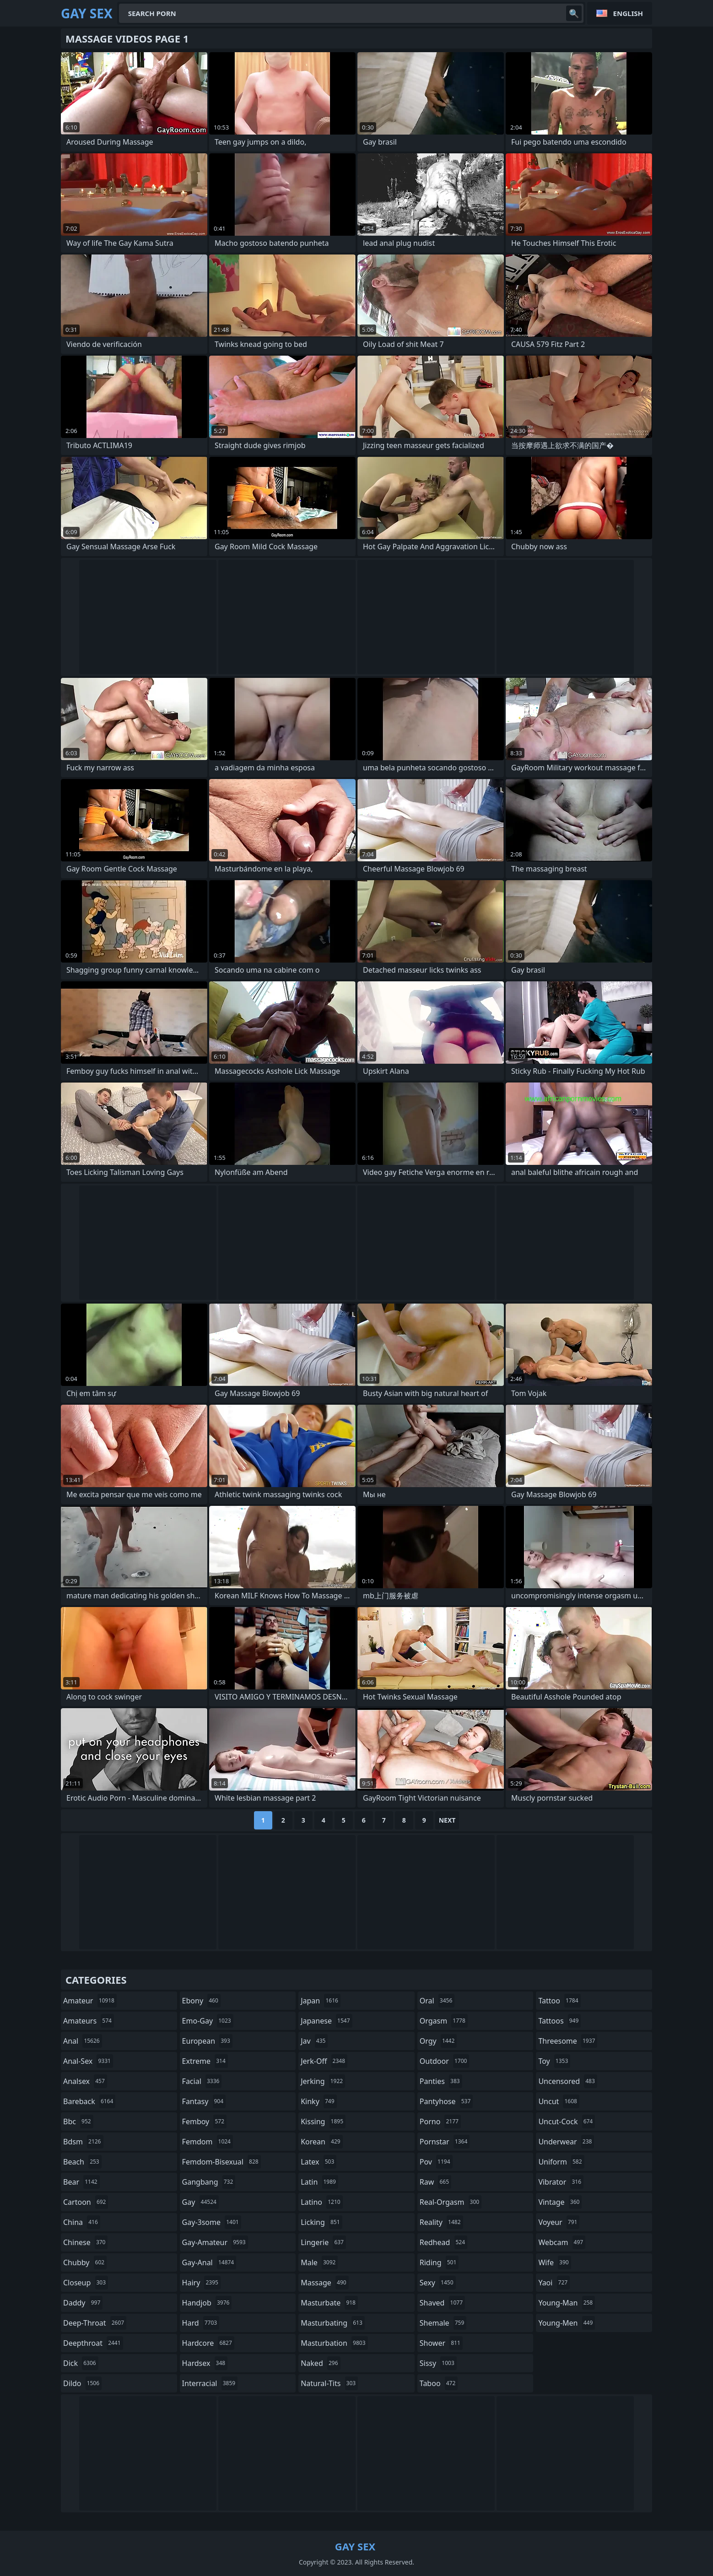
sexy (438, 2282)
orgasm (444, 2021)
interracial (210, 2383)
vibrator (560, 2182)
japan (320, 2001)
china (81, 2222)
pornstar (445, 2141)
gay (200, 2202)
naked (320, 2363)
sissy (438, 2363)
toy (554, 2061)
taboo (439, 2383)
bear (81, 2182)
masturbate (329, 2303)
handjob (207, 2303)
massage (324, 2282)
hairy (201, 2282)
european (207, 2041)
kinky (318, 2101)
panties (441, 2081)
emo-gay (207, 2021)
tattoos (559, 2021)
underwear (566, 2141)
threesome (567, 2041)
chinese (85, 2242)
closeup (85, 2282)
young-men (566, 2323)
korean (322, 2141)
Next (447, 1820)
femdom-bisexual (221, 2162)
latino (321, 2202)
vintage (560, 2202)
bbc (78, 2121)
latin (319, 2182)
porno (440, 2121)
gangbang (209, 2182)
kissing (323, 2121)
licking (321, 2222)
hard (201, 2323)
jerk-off (324, 2061)
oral (437, 2001)
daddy (83, 2303)
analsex (85, 2081)
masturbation (334, 2343)
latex (318, 2162)
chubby (85, 2262)
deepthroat (93, 2343)
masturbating (333, 2323)
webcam (561, 2242)
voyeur (558, 2222)
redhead (443, 2242)
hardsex (205, 2363)
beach (82, 2162)
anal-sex (88, 2061)
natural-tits (329, 2383)
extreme (205, 2061)
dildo (82, 2383)
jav (314, 2041)
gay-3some (211, 2222)
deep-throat (94, 2323)
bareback (89, 2101)
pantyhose (446, 2101)
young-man (566, 2303)
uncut (558, 2101)
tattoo (559, 2001)
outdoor (445, 2061)
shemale (443, 2323)
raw (435, 2182)
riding (439, 2262)
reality (441, 2222)
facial (202, 2081)
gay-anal (209, 2262)
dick (80, 2363)
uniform (561, 2162)
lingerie (323, 2242)
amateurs (88, 2021)
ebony (201, 2001)
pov (436, 2162)
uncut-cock (566, 2121)
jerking (323, 2081)
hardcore (208, 2343)
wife (554, 2262)
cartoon (85, 2202)
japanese (326, 2021)
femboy (204, 2121)
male (319, 2262)
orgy (438, 2041)
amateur (90, 2001)
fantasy (204, 2101)
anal (82, 2041)
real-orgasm (450, 2202)
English (628, 13)
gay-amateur (215, 2242)
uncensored (567, 2081)
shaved (442, 2303)
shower (441, 2343)
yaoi (554, 2282)
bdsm (83, 2141)
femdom (207, 2141)
